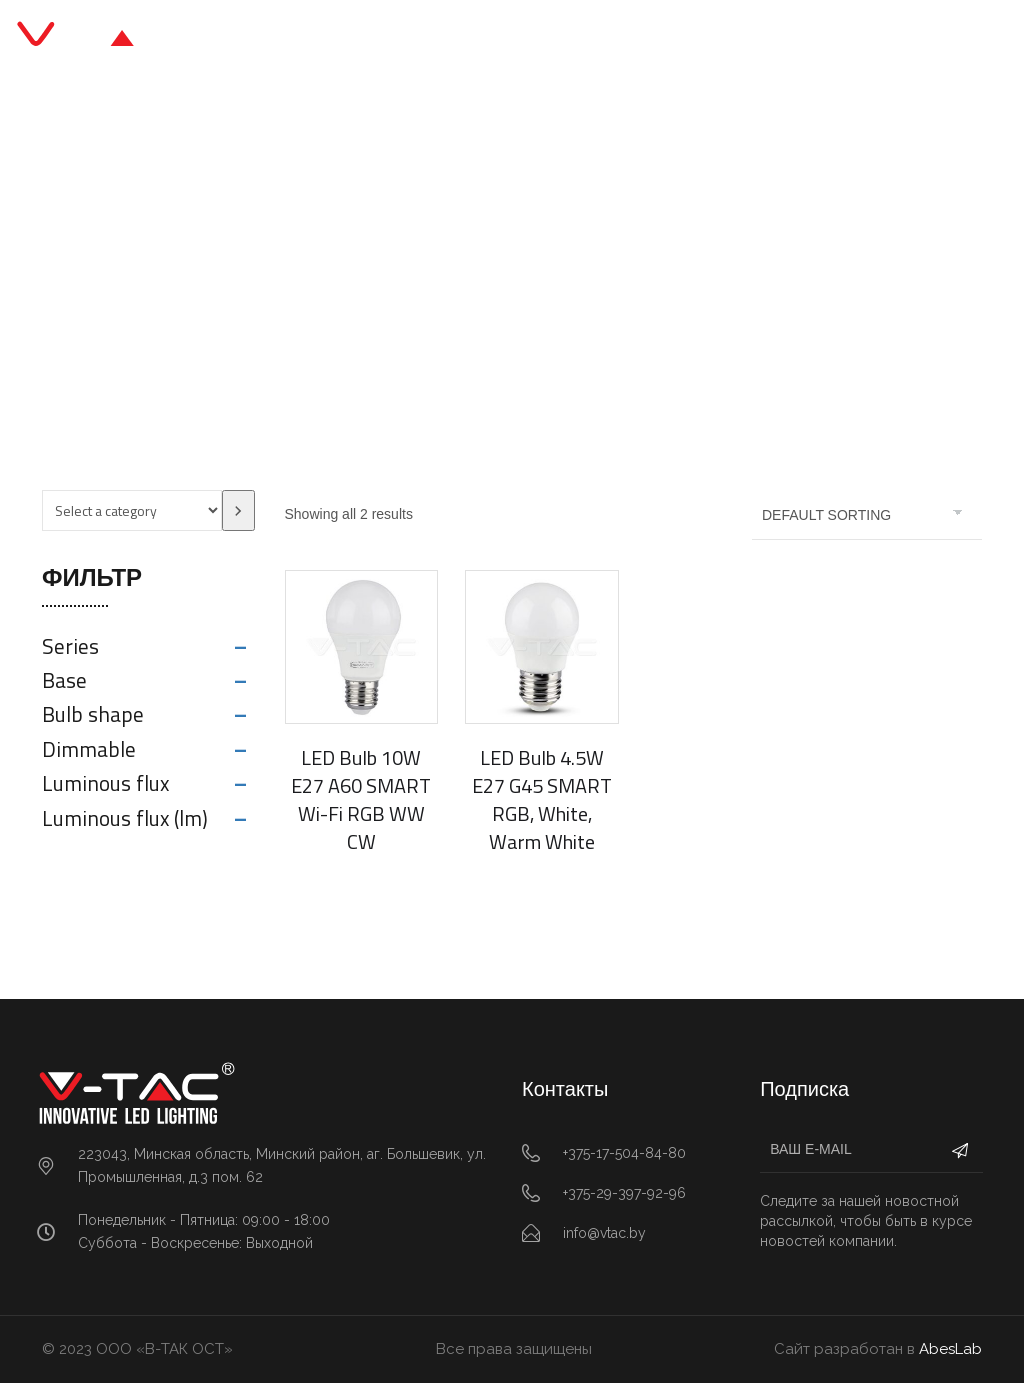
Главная (403, 271)
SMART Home (511, 271)
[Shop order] (867, 515)
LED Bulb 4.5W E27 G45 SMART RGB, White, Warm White (542, 799)
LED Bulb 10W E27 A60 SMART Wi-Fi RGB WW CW (361, 799)
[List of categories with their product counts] (132, 510)
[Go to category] (238, 510)
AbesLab (950, 1349)
